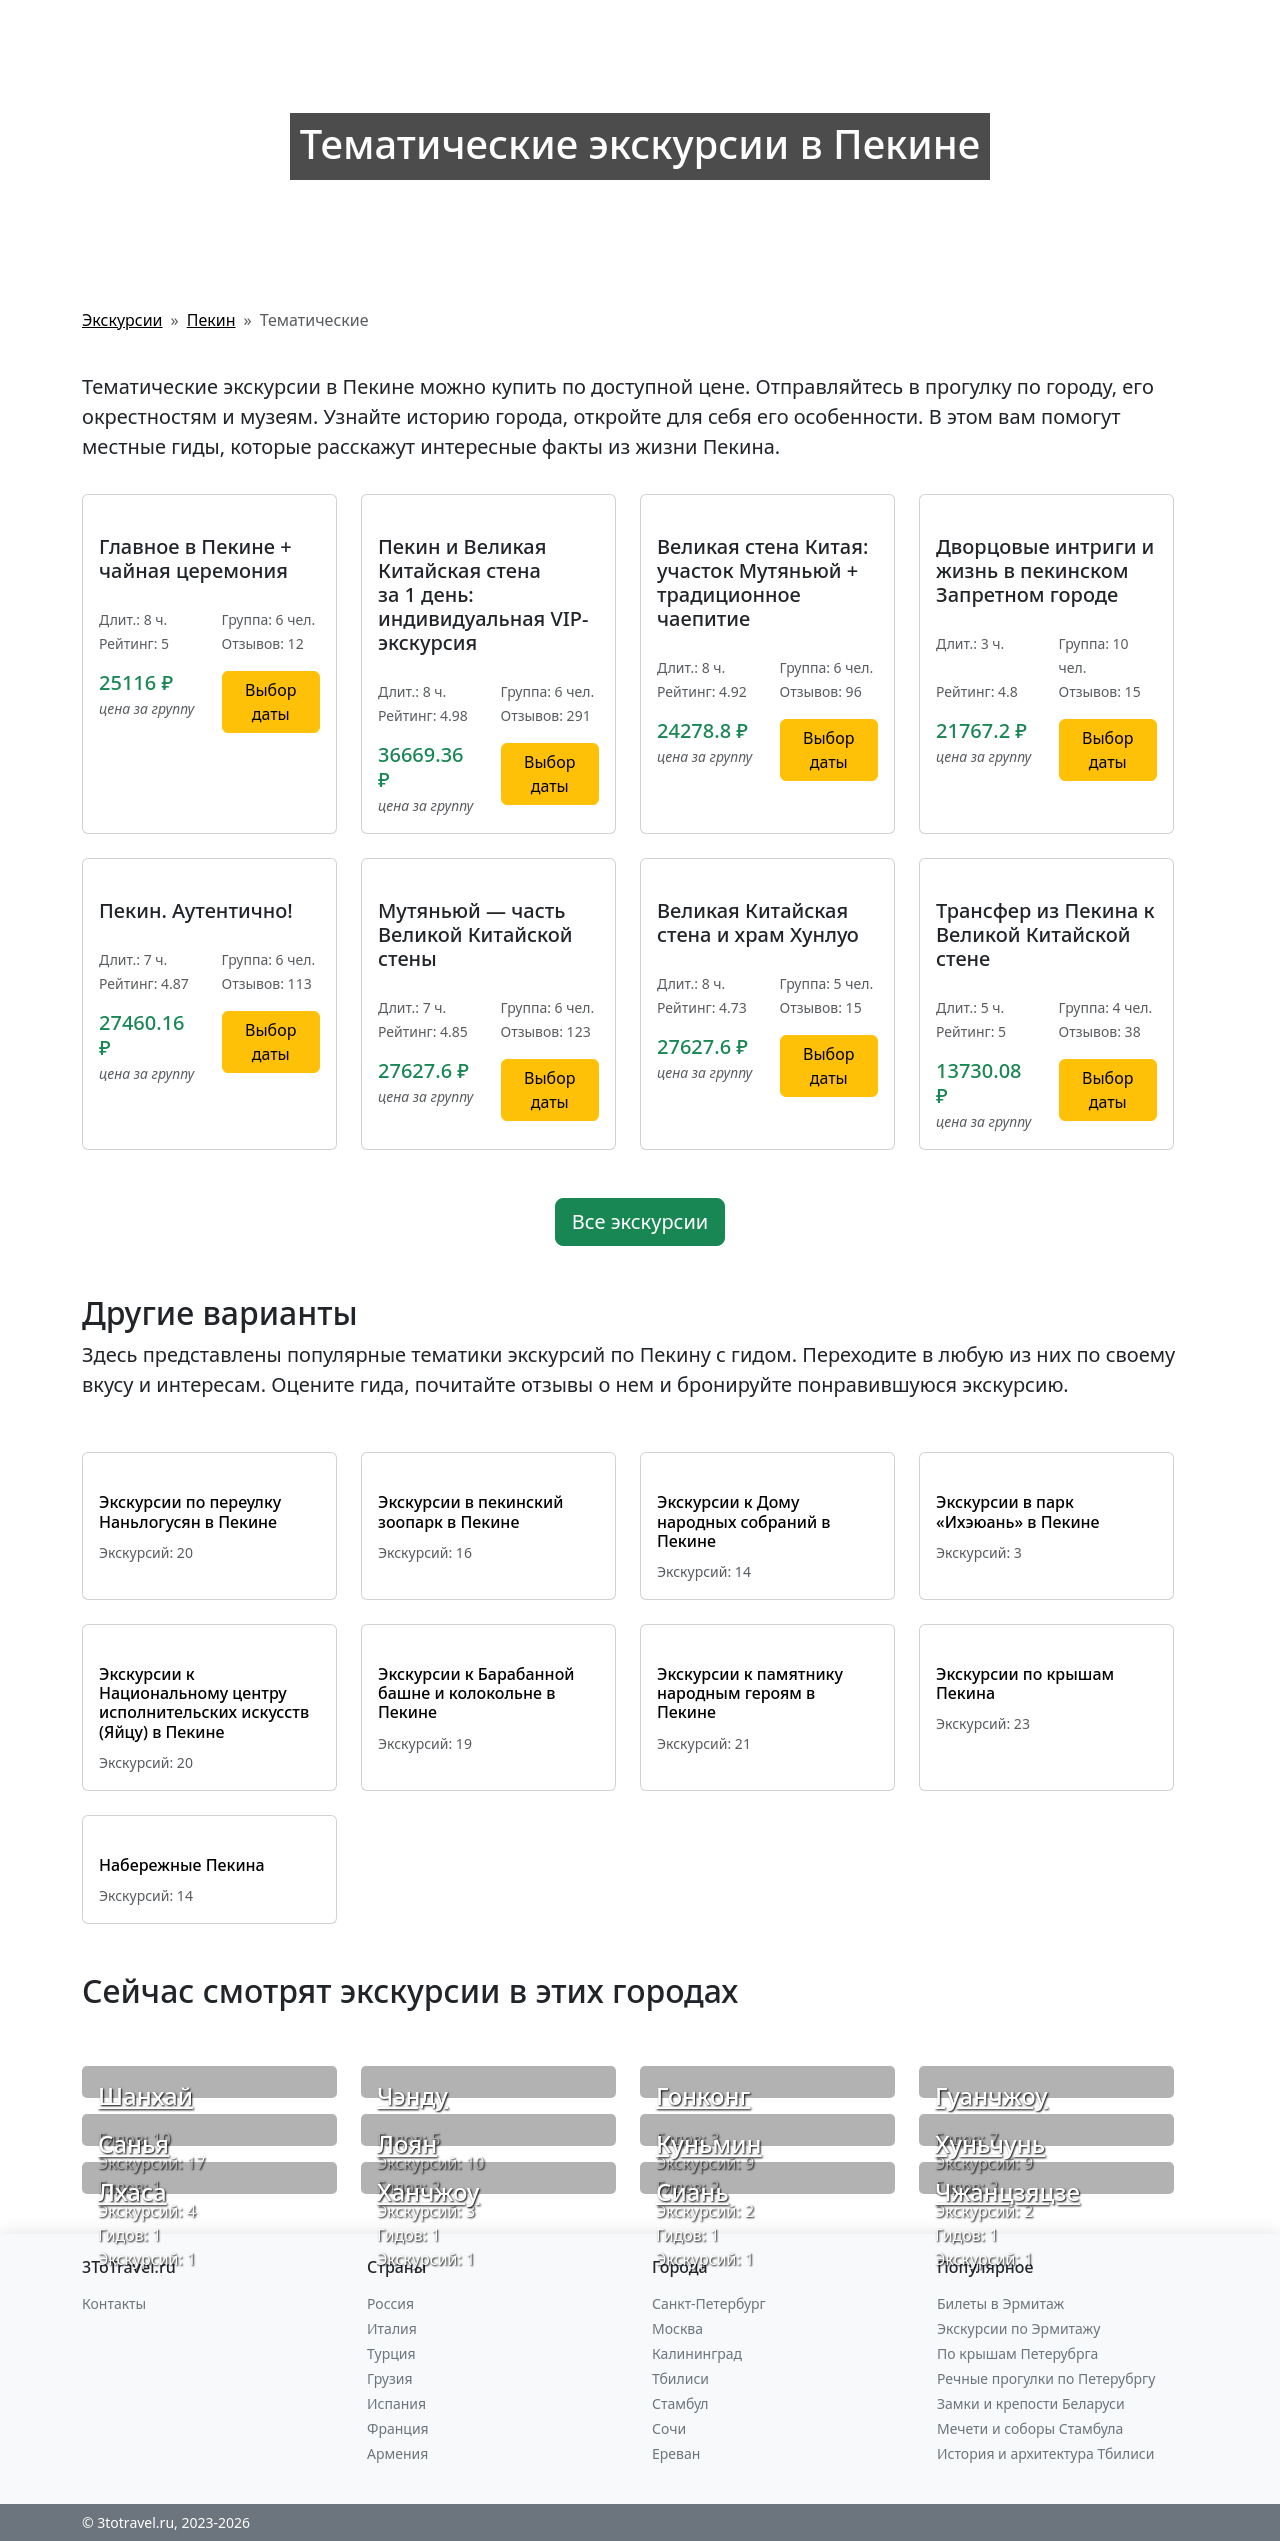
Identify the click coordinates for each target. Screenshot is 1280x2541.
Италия (392, 2328)
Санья (133, 2143)
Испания (396, 2403)
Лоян (407, 2143)
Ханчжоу (428, 2191)
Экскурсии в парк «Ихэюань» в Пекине (1018, 1511)
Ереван (676, 2453)
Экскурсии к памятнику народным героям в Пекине (750, 1693)
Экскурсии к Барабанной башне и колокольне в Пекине (476, 1693)
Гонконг (703, 2095)
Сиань (692, 2191)
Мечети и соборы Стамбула (1030, 2428)
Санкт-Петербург (709, 2303)
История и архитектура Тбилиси (1045, 2453)
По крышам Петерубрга (1017, 2353)
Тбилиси (680, 2378)
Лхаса (132, 2191)
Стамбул (680, 2403)
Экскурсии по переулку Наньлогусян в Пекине (190, 1511)
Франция (398, 2428)
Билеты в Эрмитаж (1000, 2303)
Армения (397, 2453)
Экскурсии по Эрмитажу (1018, 2328)
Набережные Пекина (182, 1865)
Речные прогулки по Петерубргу (1046, 2378)
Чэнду (412, 2095)
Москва (677, 2328)
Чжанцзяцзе (1007, 2191)
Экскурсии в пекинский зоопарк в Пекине (470, 1511)
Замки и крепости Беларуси (1031, 2403)
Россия (390, 2303)
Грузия (390, 2378)
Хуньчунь (990, 2143)
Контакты (114, 2303)
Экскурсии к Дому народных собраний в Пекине (743, 1521)
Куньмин (709, 2143)
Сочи (669, 2428)
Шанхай (145, 2095)
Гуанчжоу (991, 2095)
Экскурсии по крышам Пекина (1025, 1683)
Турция (391, 2353)
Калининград (697, 2353)
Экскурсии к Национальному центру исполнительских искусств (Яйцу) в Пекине (204, 1703)
